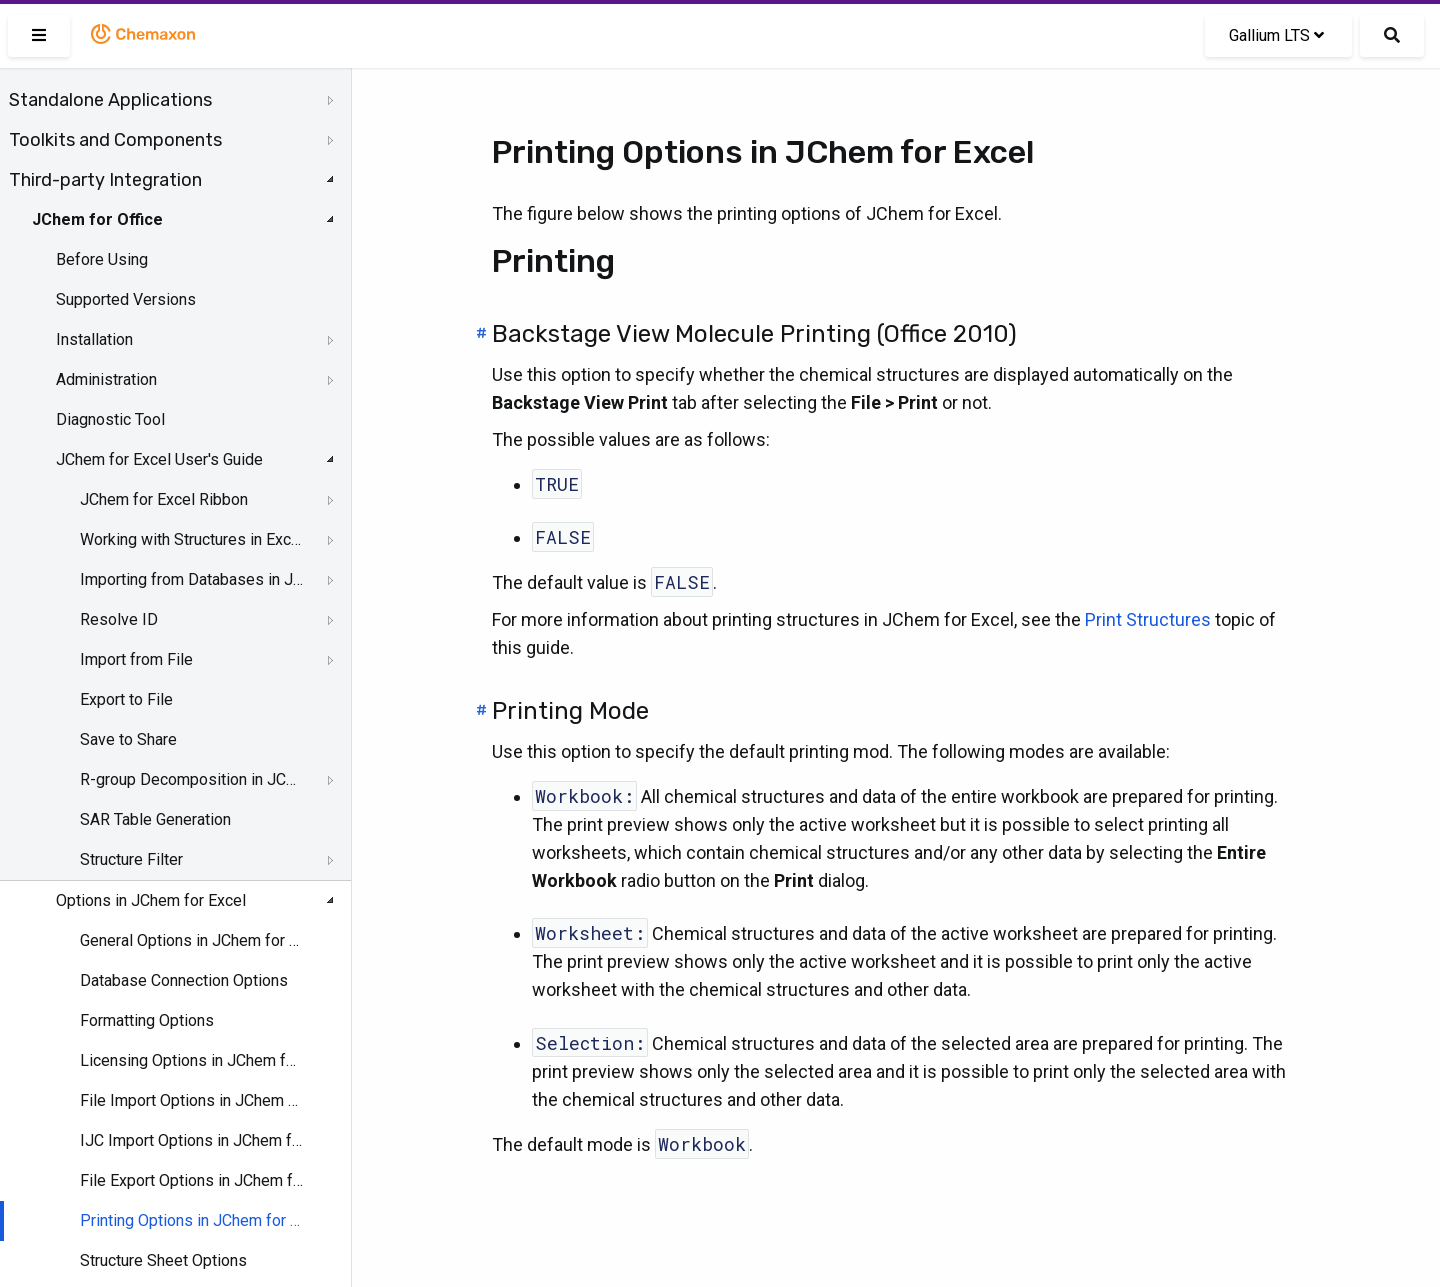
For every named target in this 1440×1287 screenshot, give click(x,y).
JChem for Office (97, 219)
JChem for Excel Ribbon (164, 499)
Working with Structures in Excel (191, 539)
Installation (94, 339)
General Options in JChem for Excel (191, 940)
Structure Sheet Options (163, 1260)
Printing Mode (570, 711)
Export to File (126, 699)
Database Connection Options (184, 980)
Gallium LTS (1276, 35)
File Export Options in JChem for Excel (191, 1180)
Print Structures (1148, 619)
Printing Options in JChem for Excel (191, 1220)
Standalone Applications (110, 100)
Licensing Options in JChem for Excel (191, 1060)
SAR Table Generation (155, 819)
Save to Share (128, 739)
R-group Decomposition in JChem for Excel (191, 779)
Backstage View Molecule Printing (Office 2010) (754, 334)
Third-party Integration (105, 180)
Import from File (136, 659)
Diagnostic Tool (110, 419)
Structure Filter (131, 859)
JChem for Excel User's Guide (159, 459)
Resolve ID (119, 619)
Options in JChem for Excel (151, 900)
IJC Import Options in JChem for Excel (191, 1140)
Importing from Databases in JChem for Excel (191, 579)
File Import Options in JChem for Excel (191, 1100)
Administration (106, 379)
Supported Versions (126, 299)
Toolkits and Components (115, 140)
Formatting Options (147, 1020)
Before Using (102, 259)
